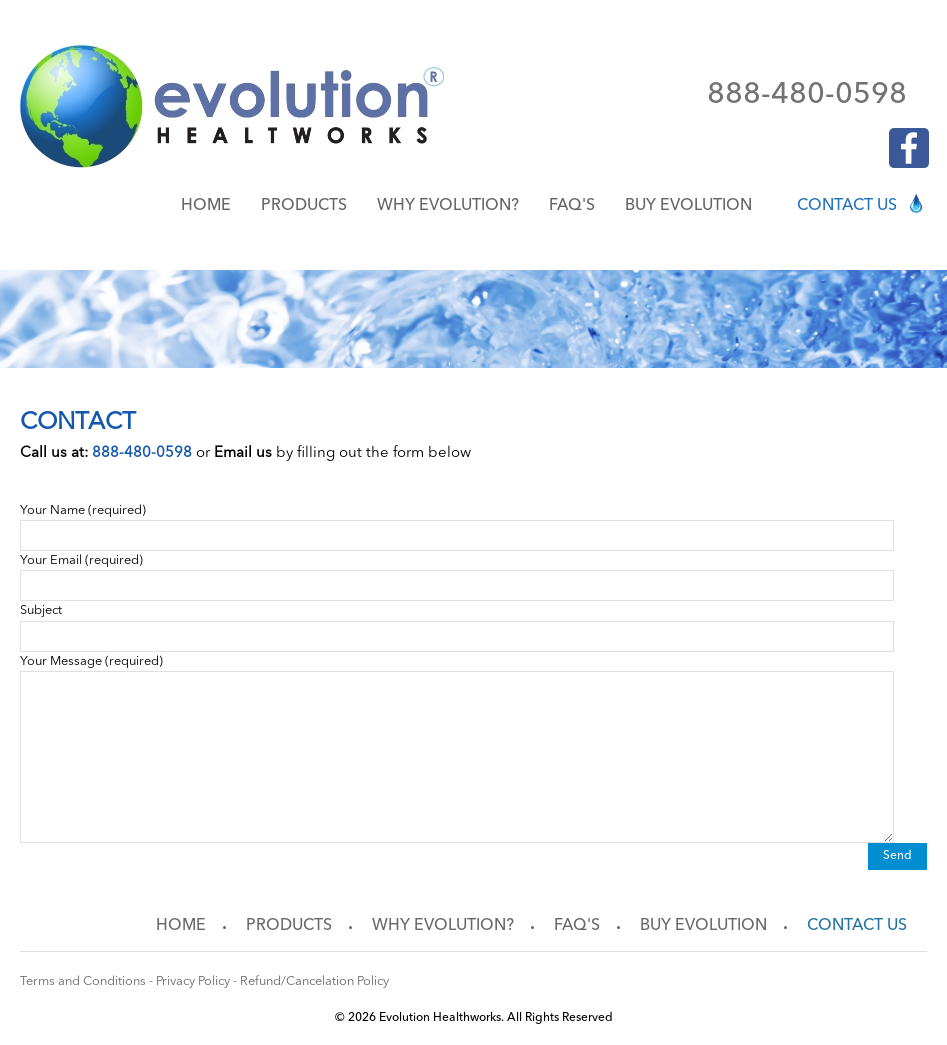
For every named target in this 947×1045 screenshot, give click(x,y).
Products (304, 206)
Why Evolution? (448, 206)
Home (206, 206)
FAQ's (572, 206)
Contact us (847, 206)
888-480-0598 (807, 95)
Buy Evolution (688, 206)
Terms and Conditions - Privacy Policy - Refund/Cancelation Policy (204, 981)
